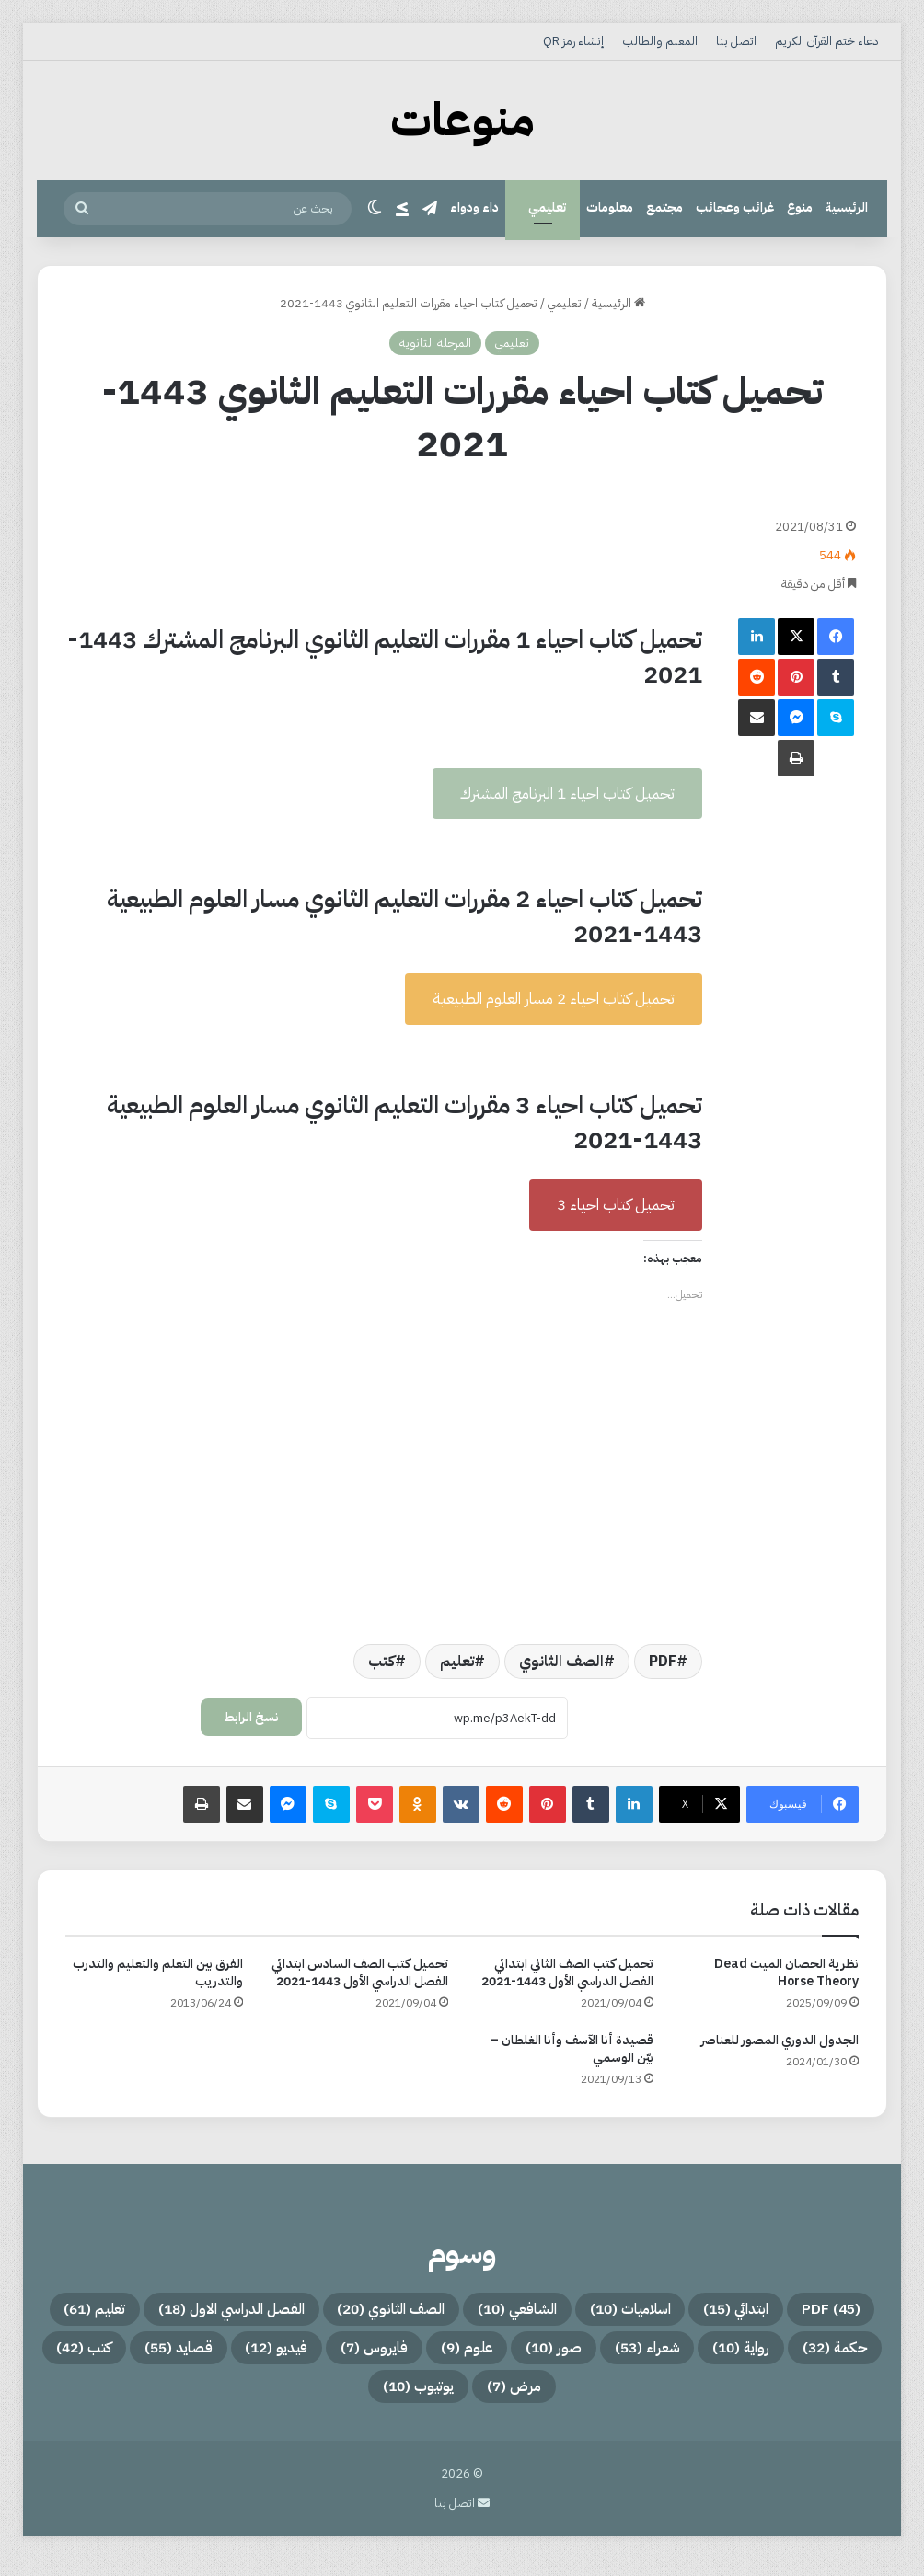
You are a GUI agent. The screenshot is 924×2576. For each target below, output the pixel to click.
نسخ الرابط (251, 1717)
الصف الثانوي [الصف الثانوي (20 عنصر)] (203, 2312)
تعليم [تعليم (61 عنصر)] (579, 2356)
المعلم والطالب (660, 41)
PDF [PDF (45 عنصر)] (753, 2312)
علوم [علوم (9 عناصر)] (818, 2400)
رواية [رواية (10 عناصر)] (344, 2356)
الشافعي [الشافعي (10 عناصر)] (362, 2312)
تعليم (457, 1661)
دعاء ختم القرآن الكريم (826, 41)
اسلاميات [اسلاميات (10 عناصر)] (504, 2312)
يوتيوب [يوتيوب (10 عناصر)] (120, 2400)
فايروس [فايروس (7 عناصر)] (705, 2400)
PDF (662, 1661)
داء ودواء (474, 207)
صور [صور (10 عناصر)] (114, 2356)
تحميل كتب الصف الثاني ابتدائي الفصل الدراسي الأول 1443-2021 (567, 1972)
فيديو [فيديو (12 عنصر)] (584, 2400)
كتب (381, 1661)
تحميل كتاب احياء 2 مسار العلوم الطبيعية (554, 998)
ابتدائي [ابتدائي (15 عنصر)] (637, 2312)
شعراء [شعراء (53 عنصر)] (229, 2356)
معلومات (609, 207)
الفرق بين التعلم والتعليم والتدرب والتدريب (158, 1972)
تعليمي (547, 207)
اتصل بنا (736, 41)
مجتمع (664, 207)
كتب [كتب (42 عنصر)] (344, 2400)
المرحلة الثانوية (435, 342)
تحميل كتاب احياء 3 (616, 1204)
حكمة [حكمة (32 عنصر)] (460, 2356)
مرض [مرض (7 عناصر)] (237, 2400)
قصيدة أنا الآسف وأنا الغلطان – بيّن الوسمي (572, 2048)
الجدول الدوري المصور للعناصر (780, 2040)
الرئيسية (847, 207)
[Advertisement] (384, 544)
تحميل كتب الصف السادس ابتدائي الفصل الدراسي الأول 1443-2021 (359, 1972)
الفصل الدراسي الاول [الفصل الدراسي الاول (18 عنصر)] (751, 2356)
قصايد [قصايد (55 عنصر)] (461, 2400)
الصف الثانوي (561, 1661)
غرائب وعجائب (735, 207)
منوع (800, 207)
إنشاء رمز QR (573, 41)
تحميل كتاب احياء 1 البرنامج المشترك (567, 793)
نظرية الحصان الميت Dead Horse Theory (786, 1972)
